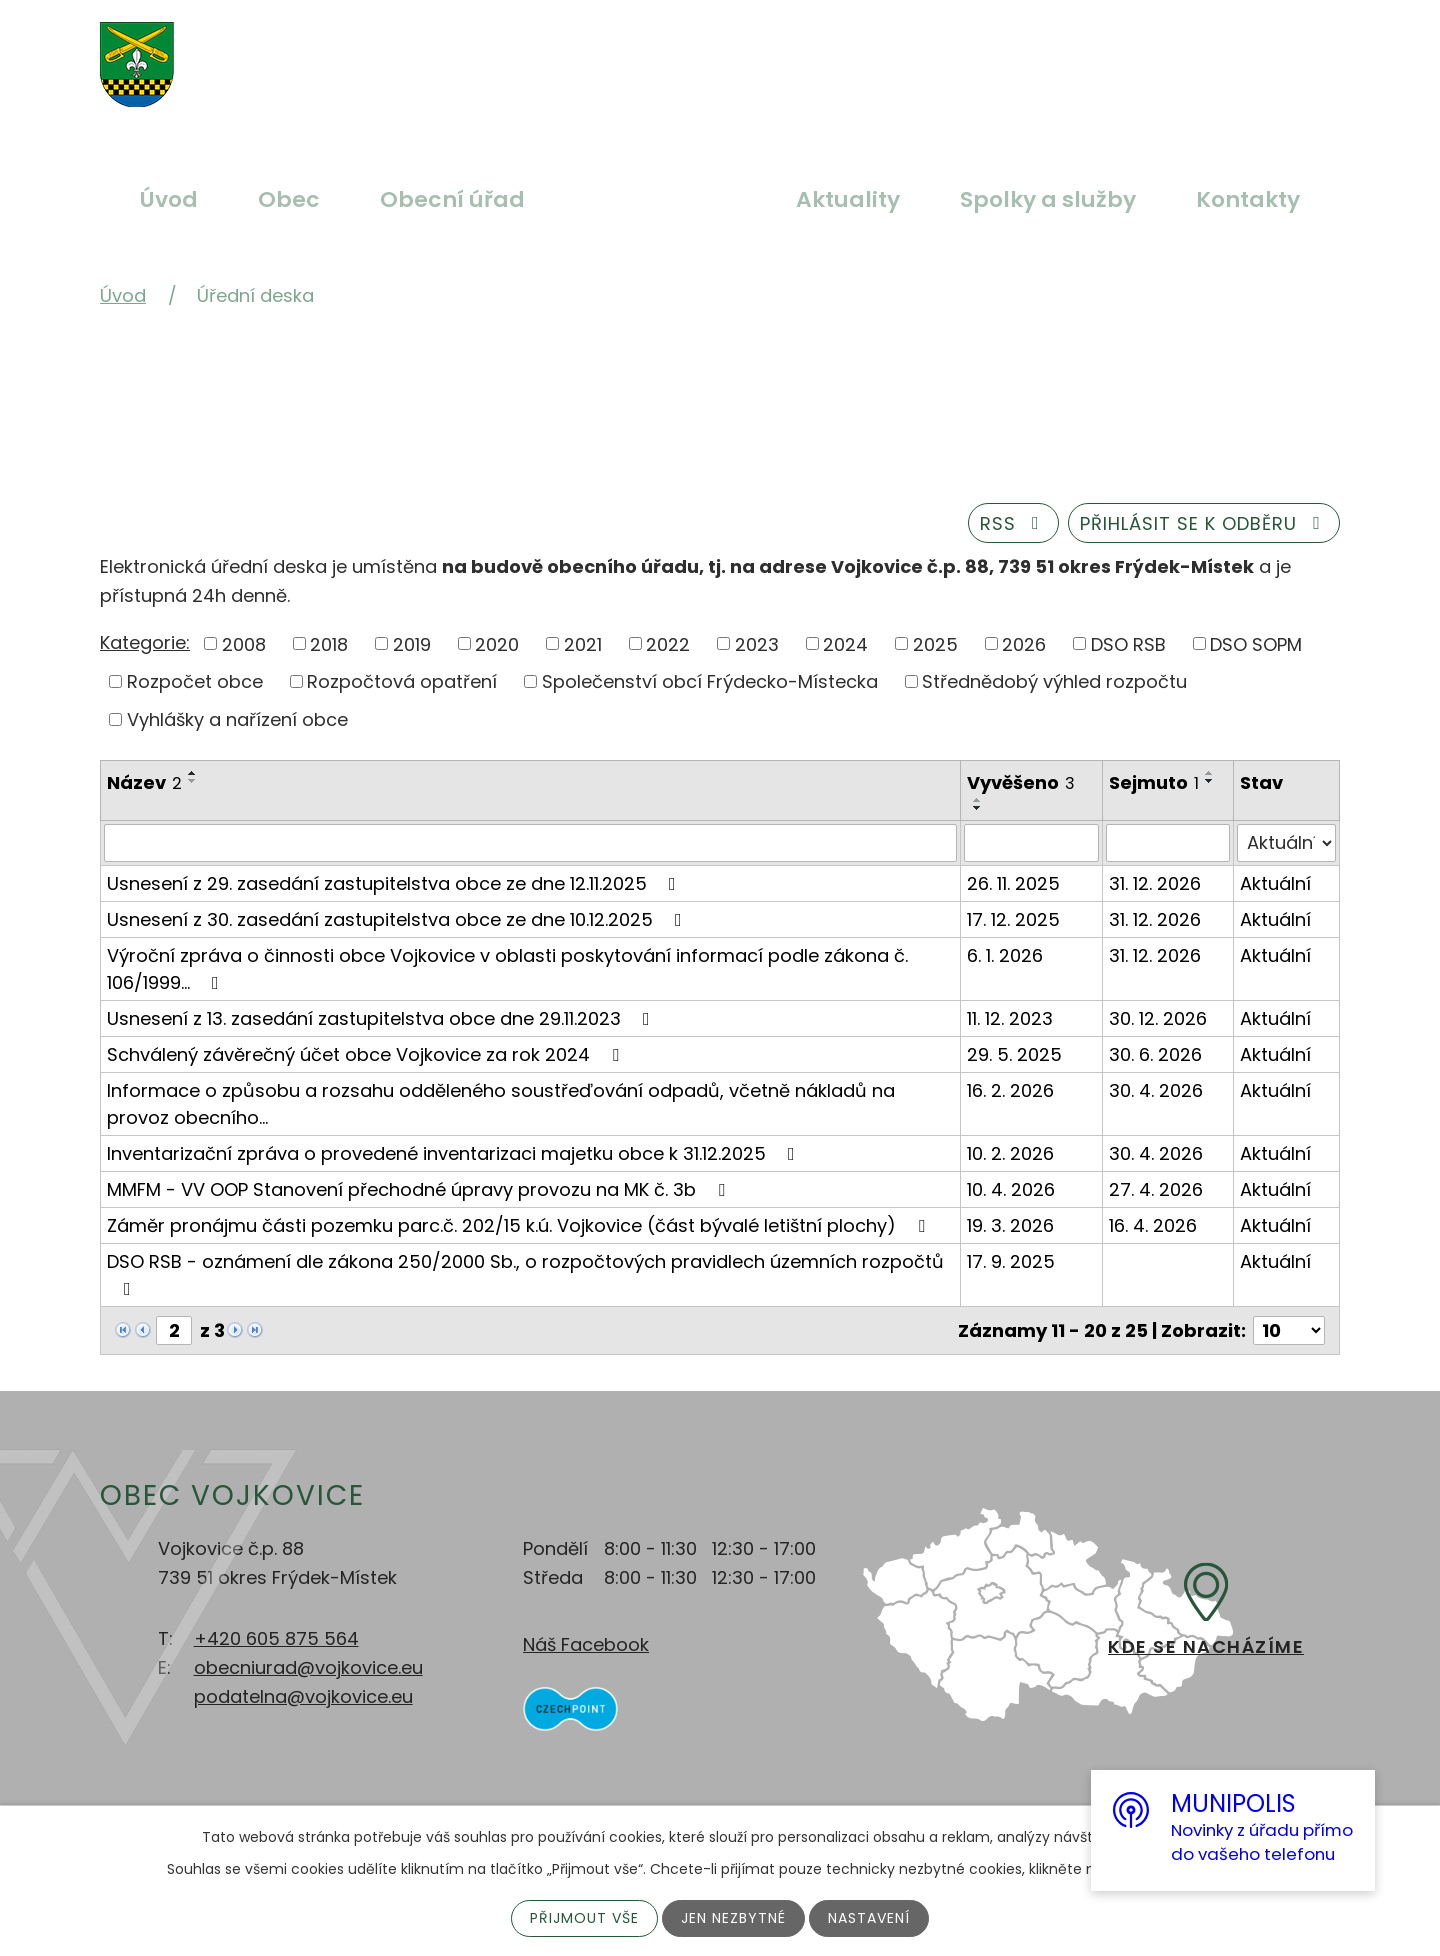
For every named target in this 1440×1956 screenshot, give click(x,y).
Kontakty (1248, 199)
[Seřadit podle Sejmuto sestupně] (1210, 781)
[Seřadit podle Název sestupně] (193, 781)
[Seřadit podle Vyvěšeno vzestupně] (978, 800)
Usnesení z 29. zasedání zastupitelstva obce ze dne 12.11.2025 (395, 883)
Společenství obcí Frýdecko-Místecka (710, 681)
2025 (935, 643)
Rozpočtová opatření (402, 681)
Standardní (687, 53)
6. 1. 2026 (1005, 955)
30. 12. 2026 (1158, 1018)
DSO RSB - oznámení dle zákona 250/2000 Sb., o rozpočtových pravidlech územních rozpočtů (525, 1273)
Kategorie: (145, 642)
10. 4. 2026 (1011, 1189)
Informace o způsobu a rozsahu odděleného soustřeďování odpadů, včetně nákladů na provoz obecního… (501, 1104)
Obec (289, 199)
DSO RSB (1128, 643)
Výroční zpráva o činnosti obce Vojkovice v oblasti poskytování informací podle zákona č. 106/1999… (507, 969)
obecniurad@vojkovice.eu (308, 1667)
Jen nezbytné (733, 1918)
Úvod (169, 199)
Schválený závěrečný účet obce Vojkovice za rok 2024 (367, 1054)
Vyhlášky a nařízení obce (237, 719)
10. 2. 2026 (1010, 1153)
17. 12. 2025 (1013, 919)
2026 (1024, 643)
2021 (583, 643)
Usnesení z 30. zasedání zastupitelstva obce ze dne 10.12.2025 (398, 919)
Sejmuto (1154, 782)
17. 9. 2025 (1011, 1261)
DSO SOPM (1256, 643)
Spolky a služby (1048, 199)
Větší (640, 53)
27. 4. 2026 (1156, 1189)
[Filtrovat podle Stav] (1286, 843)
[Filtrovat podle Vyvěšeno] (1031, 843)
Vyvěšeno (1021, 782)
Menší (734, 53)
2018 (329, 643)
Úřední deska (661, 199)
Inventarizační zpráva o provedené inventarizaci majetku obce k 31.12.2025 (455, 1153)
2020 (497, 643)
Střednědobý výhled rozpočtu (1054, 681)
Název (144, 782)
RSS (1014, 523)
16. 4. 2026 (1153, 1225)
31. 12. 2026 (1155, 883)
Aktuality (848, 199)
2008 (244, 643)
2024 (845, 643)
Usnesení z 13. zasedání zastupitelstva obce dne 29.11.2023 (382, 1018)
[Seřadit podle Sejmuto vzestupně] (1210, 773)
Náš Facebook (586, 1644)
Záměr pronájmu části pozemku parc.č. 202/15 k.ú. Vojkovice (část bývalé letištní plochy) (520, 1225)
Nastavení (869, 1918)
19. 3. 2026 (1010, 1225)
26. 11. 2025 (1013, 883)
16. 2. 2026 (1010, 1090)
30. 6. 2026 (1155, 1054)
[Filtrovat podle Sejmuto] (1168, 843)
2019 (412, 643)
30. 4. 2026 (1156, 1090)
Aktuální (1275, 883)
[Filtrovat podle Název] (530, 843)
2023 (757, 643)
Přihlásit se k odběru (1204, 523)
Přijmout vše (584, 1918)
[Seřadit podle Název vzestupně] (193, 773)
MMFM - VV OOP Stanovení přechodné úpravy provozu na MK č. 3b (420, 1189)
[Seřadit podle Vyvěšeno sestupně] (978, 808)
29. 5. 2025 (1014, 1054)
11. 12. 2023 (1010, 1018)
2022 (668, 643)
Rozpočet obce (195, 681)
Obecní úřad (452, 199)
